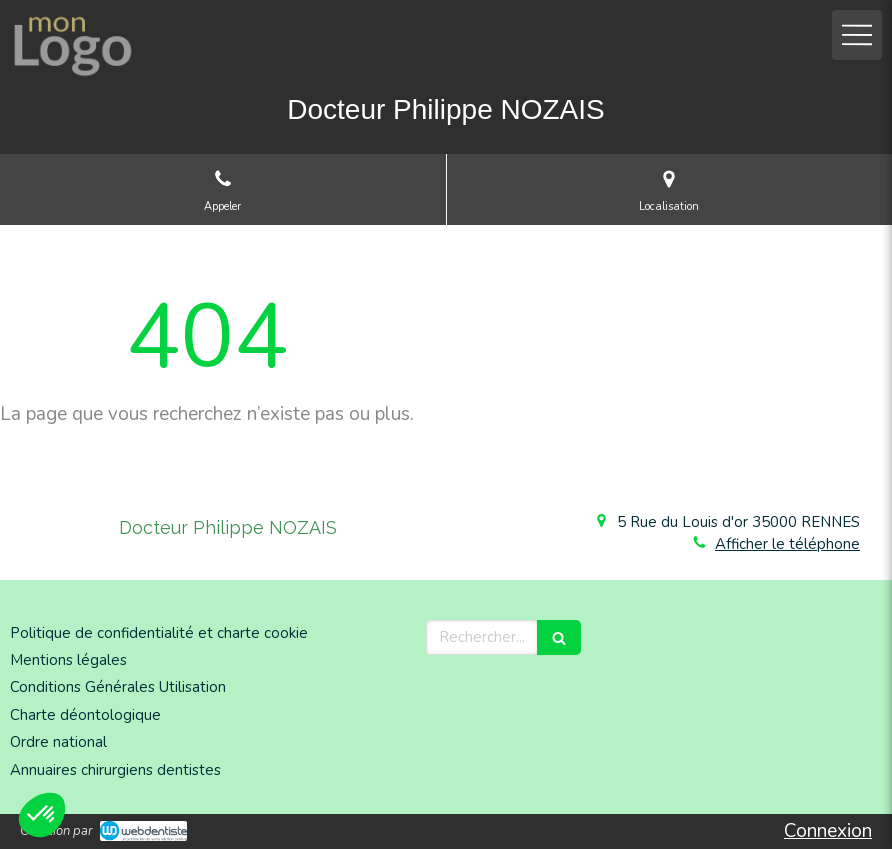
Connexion (828, 831)
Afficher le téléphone (787, 544)
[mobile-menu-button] (857, 35)
